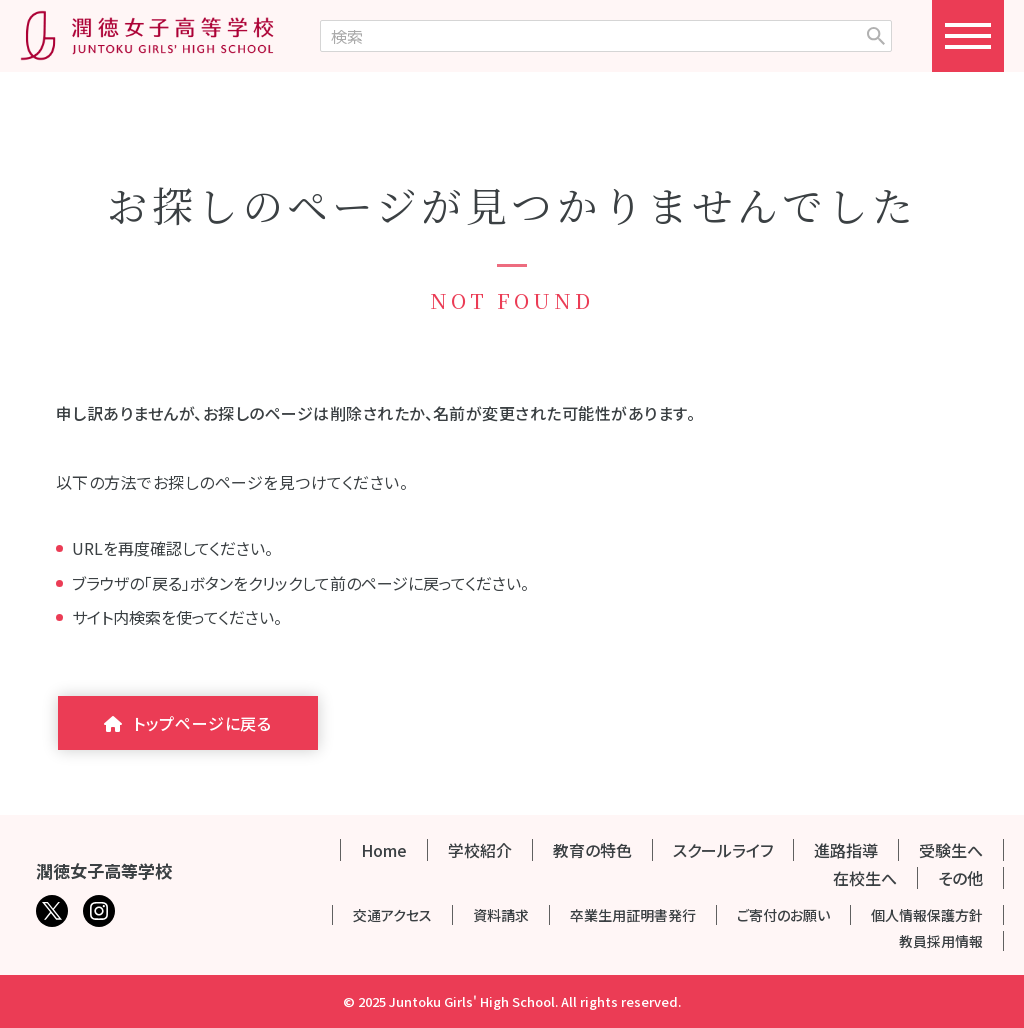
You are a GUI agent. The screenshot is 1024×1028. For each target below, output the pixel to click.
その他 (960, 878)
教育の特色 (592, 850)
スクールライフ (723, 850)
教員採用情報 (941, 941)
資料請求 (501, 915)
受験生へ (951, 850)
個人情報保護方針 (927, 915)
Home (384, 850)
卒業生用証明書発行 (633, 915)
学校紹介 (480, 850)
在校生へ (865, 878)
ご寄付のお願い (783, 915)
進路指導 (846, 850)
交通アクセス (392, 915)
